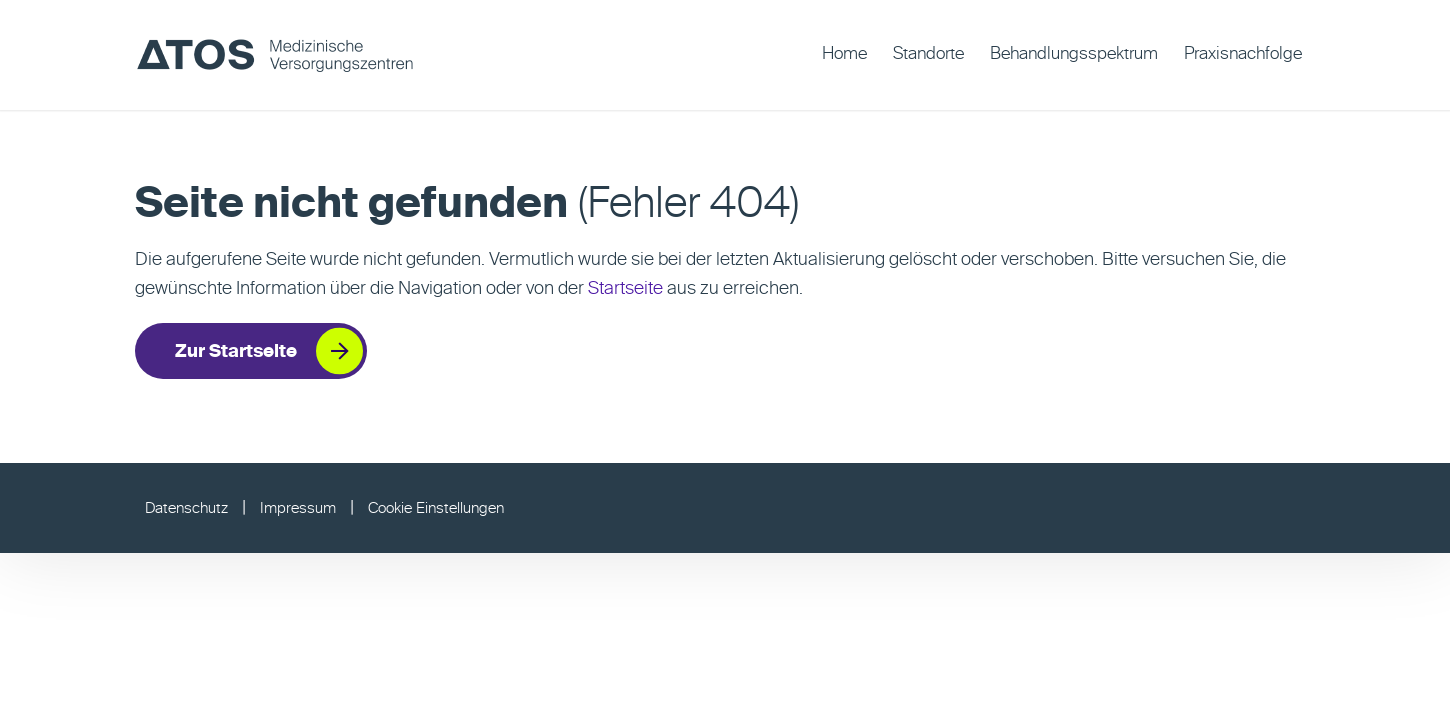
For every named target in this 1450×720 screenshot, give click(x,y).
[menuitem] (844, 55)
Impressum (298, 508)
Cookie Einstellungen (436, 508)
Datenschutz (186, 508)
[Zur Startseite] (251, 351)
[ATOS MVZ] (274, 55)
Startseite (625, 289)
